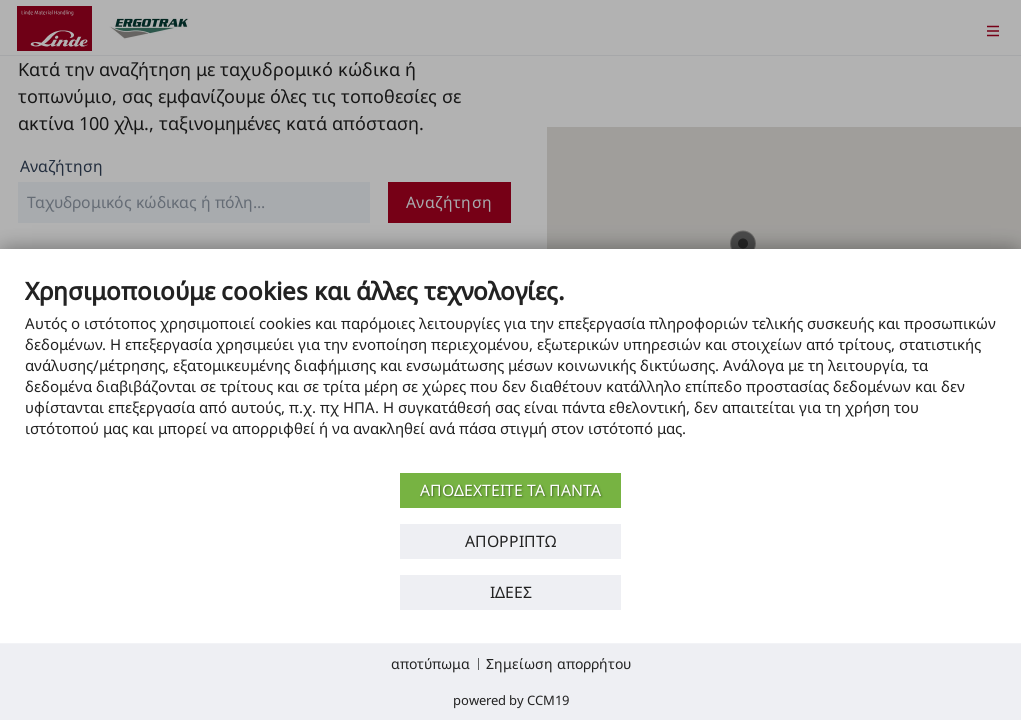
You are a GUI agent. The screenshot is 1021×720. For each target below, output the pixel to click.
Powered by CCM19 (511, 700)
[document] (510, 372)
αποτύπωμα (430, 663)
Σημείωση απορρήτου (558, 663)
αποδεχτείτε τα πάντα (510, 490)
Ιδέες (511, 592)
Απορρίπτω (510, 541)
